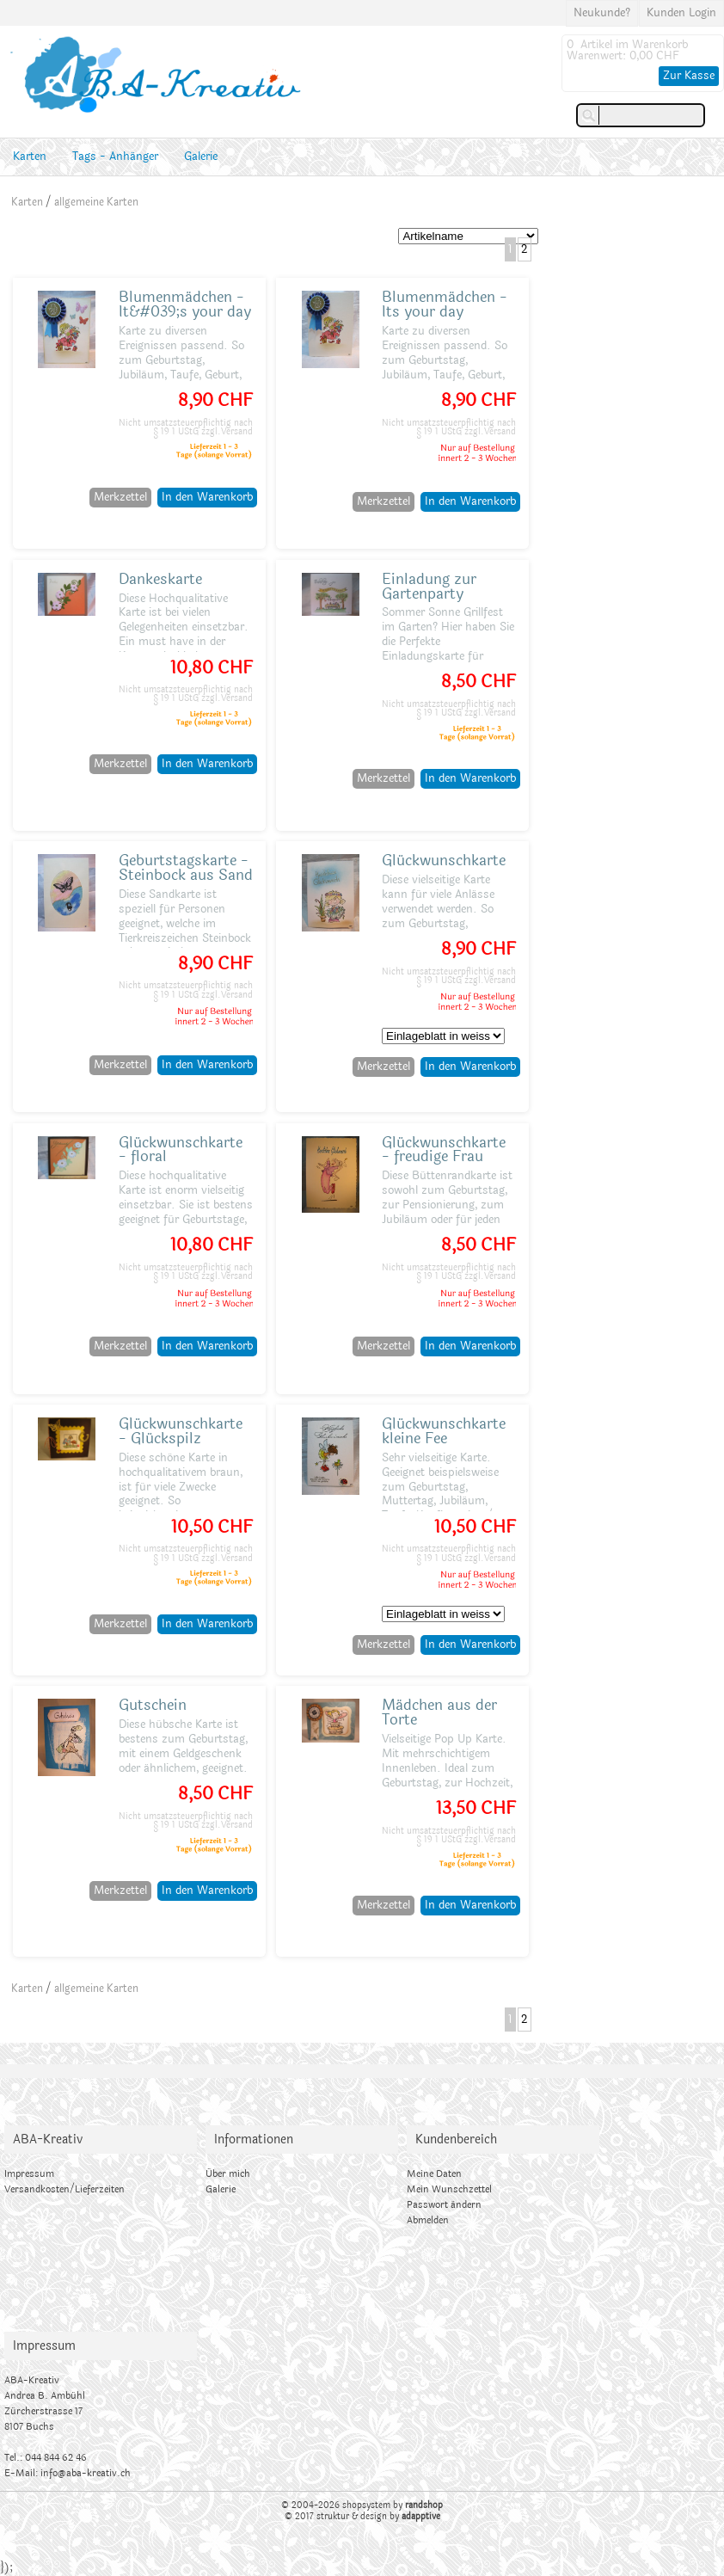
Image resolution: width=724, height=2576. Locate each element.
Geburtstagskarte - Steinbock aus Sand (186, 868)
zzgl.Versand (227, 432)
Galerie (201, 156)
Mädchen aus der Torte (439, 1712)
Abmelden (428, 2220)
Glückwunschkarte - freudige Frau (444, 1150)
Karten (29, 156)
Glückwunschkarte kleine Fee (444, 1431)
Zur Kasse (689, 75)
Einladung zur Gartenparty (429, 587)
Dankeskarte (160, 579)
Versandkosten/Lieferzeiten (64, 2189)
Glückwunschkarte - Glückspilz (180, 1431)
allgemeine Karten (96, 202)
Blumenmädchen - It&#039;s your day (185, 304)
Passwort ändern (444, 2205)
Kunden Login (681, 13)
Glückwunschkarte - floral (180, 1150)
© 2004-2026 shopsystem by (362, 2505)
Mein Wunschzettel (449, 2189)
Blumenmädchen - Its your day (444, 304)
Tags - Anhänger (115, 156)
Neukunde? (602, 13)
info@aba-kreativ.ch (85, 2473)
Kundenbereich (456, 2139)
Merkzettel (120, 497)
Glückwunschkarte (444, 860)
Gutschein (153, 1705)
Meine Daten (434, 2174)
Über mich (228, 2174)
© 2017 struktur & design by (362, 2517)
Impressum (29, 2174)
